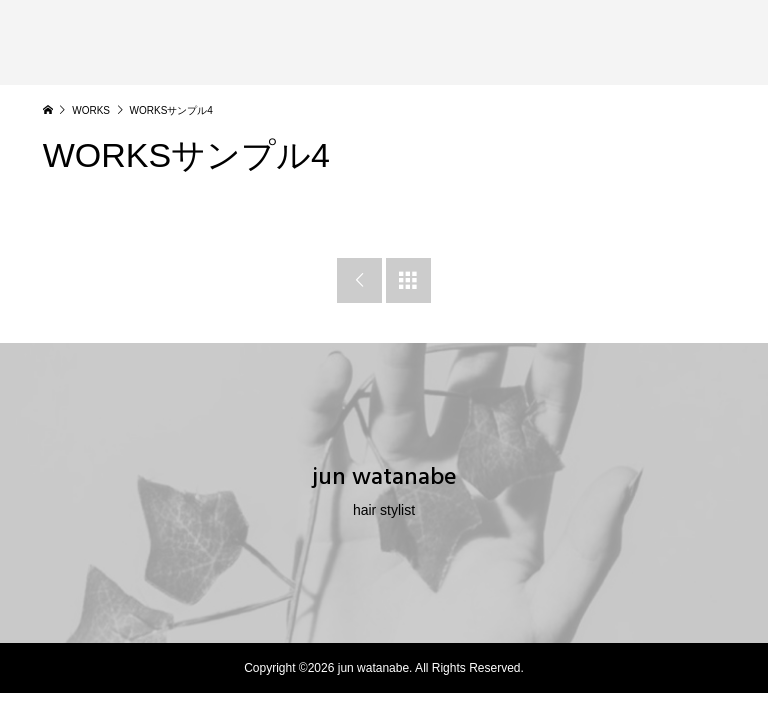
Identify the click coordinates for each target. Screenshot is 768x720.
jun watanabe (384, 477)
